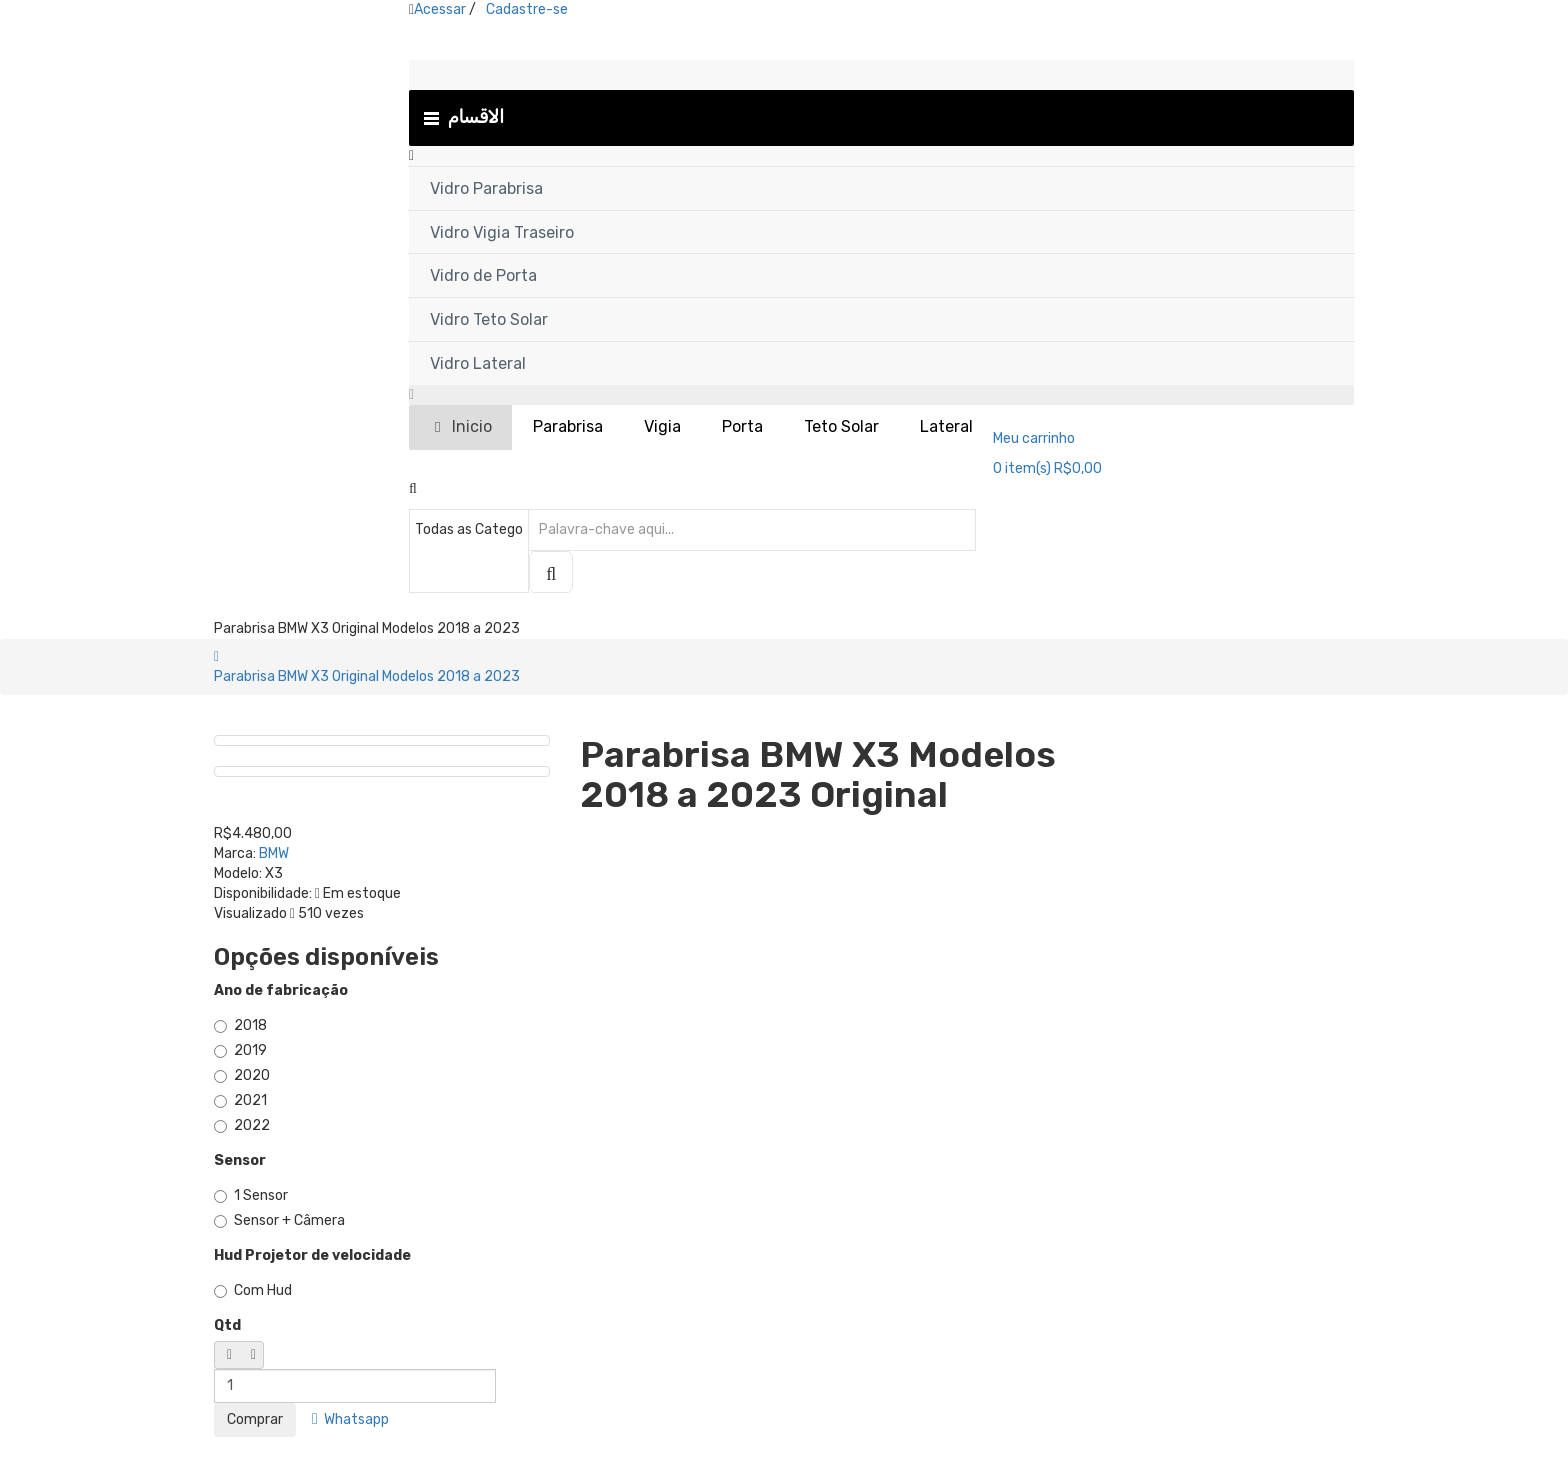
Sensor (240, 1160)
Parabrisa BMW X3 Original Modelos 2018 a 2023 (367, 676)
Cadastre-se (527, 9)
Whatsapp (350, 1419)
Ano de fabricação (281, 990)
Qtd (227, 1325)
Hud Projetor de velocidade (312, 1255)
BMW (274, 853)
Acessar (440, 9)
